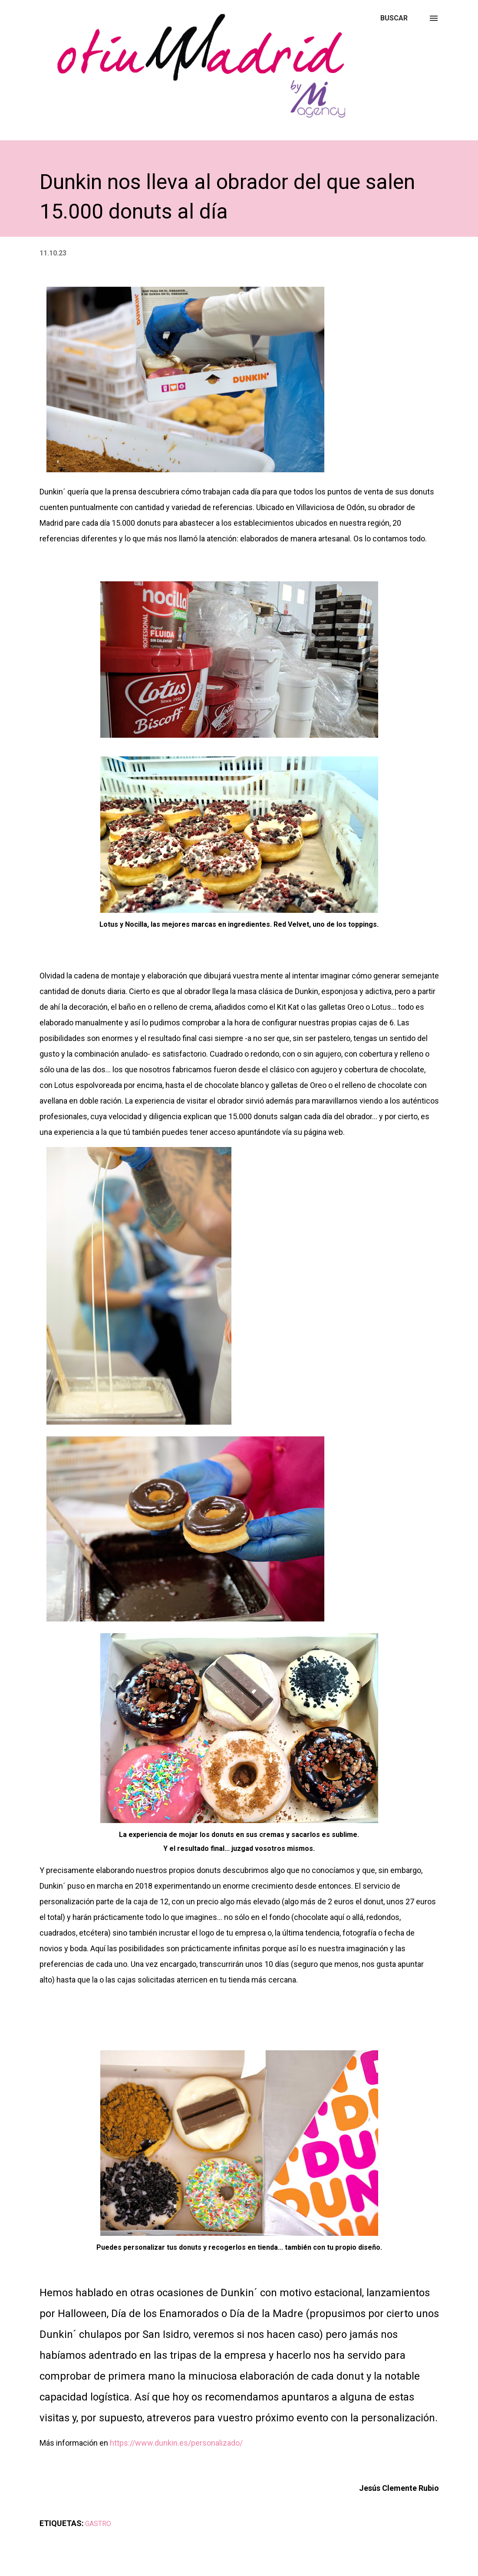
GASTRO (98, 2524)
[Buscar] (394, 18)
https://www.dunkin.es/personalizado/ (176, 2442)
